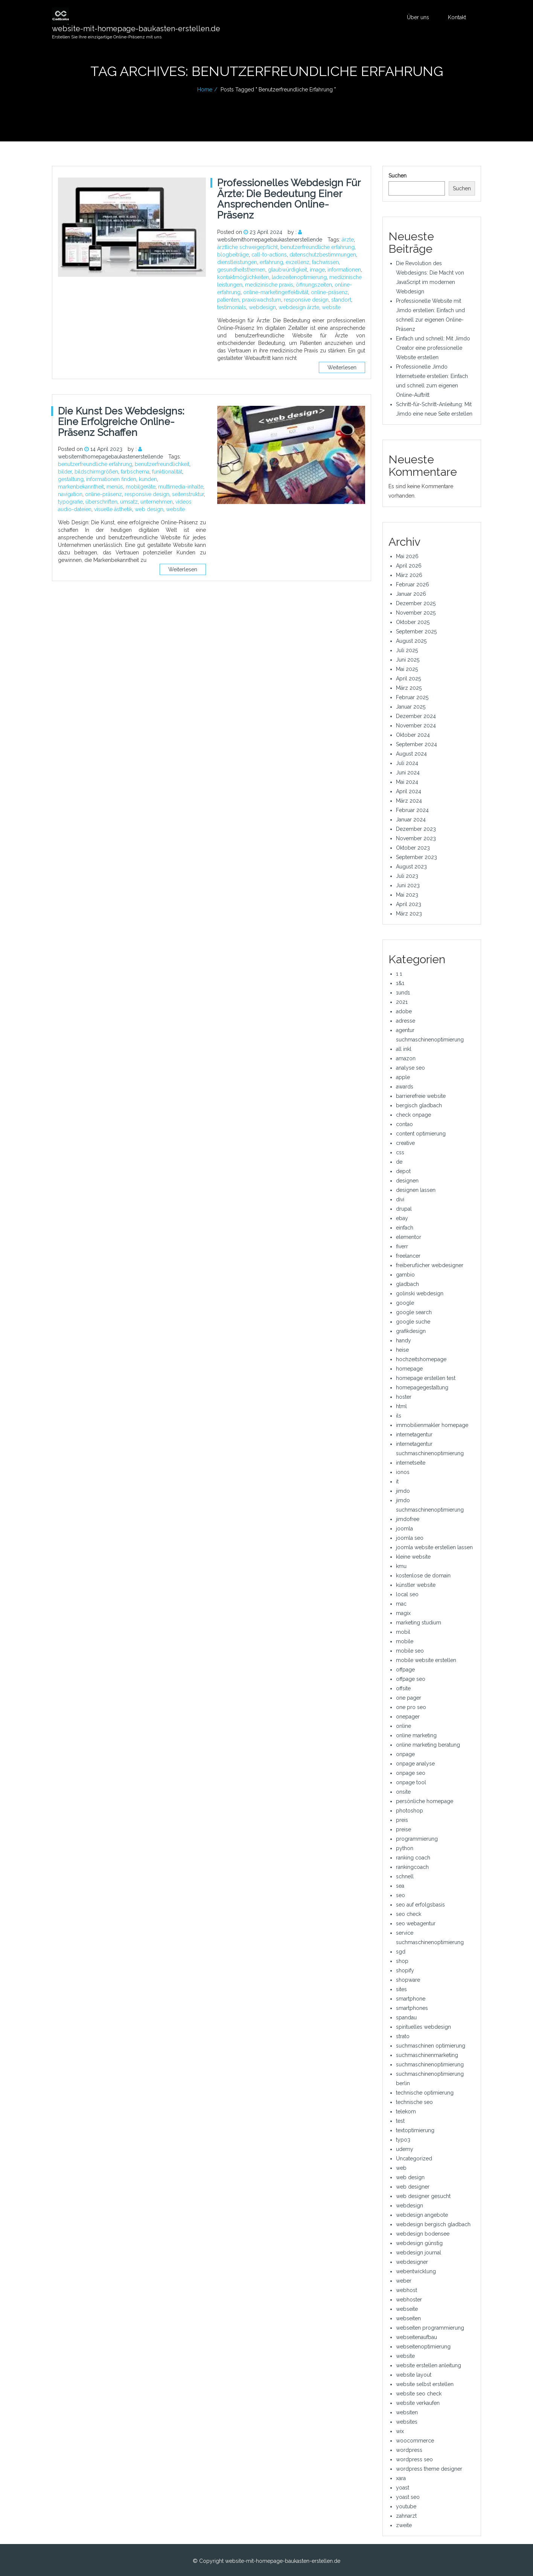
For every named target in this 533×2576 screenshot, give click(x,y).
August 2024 (411, 754)
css (400, 1152)
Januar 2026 (411, 594)
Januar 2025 (410, 707)
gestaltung (71, 479)
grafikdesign (411, 1331)
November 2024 (416, 726)
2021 (402, 1002)
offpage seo (410, 1679)
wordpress (409, 2450)
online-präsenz (329, 292)
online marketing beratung (428, 1745)
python (404, 1848)
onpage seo (410, 1773)
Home (204, 90)
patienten (228, 300)
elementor (408, 1237)
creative (405, 1143)
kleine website (413, 1557)
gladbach (407, 1284)
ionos (403, 1472)
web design (149, 509)
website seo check (419, 2394)
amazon (406, 1058)
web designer (412, 2187)
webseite (407, 2309)
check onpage (413, 1115)
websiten (407, 2412)
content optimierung (421, 1134)
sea (400, 1886)
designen (407, 1181)
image (317, 270)
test (400, 2121)
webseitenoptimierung (423, 2347)
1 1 (399, 974)
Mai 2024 (407, 782)
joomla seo (409, 1538)
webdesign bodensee (422, 2234)
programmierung (417, 1839)
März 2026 (409, 575)
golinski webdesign (419, 1293)
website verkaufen (418, 2403)
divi (400, 1199)
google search (414, 1312)
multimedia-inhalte (180, 487)
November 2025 (416, 613)
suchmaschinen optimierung (430, 2046)
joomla (404, 1529)
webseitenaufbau (416, 2337)
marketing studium (418, 1623)
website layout (413, 2375)
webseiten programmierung (430, 2328)
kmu (401, 1566)
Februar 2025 (412, 697)
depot (403, 1171)
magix (403, 1613)
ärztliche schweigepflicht (247, 247)
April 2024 (408, 791)
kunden (148, 479)
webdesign (262, 307)
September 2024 (416, 744)
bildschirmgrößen (96, 472)
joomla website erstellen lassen (434, 1547)
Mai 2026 (407, 556)
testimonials (231, 307)
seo (400, 1895)
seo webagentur (416, 1923)
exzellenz (297, 262)
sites (401, 1989)
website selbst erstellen (425, 2384)
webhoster (409, 2300)
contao (404, 1124)
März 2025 (409, 688)
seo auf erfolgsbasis (420, 1905)
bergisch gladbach (419, 1105)
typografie (70, 502)
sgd (400, 1952)
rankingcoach (412, 1867)
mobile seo (410, 1651)
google (405, 1303)
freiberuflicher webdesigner (429, 1265)
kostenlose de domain (423, 1576)
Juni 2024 (408, 773)
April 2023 (408, 904)
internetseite (410, 1463)
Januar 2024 (411, 820)
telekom (406, 2111)
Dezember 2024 (416, 716)
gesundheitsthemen (241, 270)
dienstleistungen (237, 262)
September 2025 (416, 631)
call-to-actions (269, 255)
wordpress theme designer (429, 2469)
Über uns (418, 17)
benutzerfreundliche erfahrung (317, 247)
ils (398, 1416)
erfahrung (271, 262)
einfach (404, 1228)
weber (403, 2281)
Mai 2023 (407, 895)
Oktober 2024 (413, 735)
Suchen (397, 176)
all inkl (403, 1049)
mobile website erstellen (426, 1660)
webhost (406, 2290)
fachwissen (325, 262)
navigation (70, 494)
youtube (406, 2506)
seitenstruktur (188, 494)
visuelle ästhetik (113, 509)
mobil (403, 1632)
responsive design (306, 300)
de (399, 1162)
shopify (405, 1970)
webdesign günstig (419, 2243)
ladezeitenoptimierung (299, 277)
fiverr (402, 1246)
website (331, 307)
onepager (408, 1717)
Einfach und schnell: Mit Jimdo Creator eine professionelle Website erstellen (433, 347)
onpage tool (411, 1782)
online (403, 1726)
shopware (408, 1980)
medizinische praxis (269, 285)
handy (403, 1340)
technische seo (414, 2102)
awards (404, 1087)
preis (402, 1820)
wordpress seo (414, 2459)
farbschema (135, 472)
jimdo (403, 1491)
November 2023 (416, 838)
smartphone (410, 1999)
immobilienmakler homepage (432, 1425)
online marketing (416, 1735)
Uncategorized (414, 2159)
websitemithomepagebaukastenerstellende (269, 240)
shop (402, 1961)
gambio (405, 1275)
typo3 (403, 2140)
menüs (115, 487)
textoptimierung (415, 2130)
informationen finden (111, 479)
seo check (408, 1914)
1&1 (400, 983)
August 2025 (411, 641)
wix (400, 2431)
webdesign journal (418, 2253)
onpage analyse (415, 1764)
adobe (404, 1011)
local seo (407, 1594)
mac (401, 1604)
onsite (403, 1792)
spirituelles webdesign (423, 2027)
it (397, 1482)
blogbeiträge (233, 255)
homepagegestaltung (422, 1387)
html (401, 1406)
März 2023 (409, 914)
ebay (402, 1218)
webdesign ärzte (299, 307)
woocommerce (415, 2441)
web (401, 2168)
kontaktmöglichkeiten (243, 277)
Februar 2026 (412, 584)
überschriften (101, 502)
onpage (405, 1754)
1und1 (403, 993)
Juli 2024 (407, 763)
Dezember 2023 (416, 829)
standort (341, 300)
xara (401, 2478)
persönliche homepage (424, 1801)
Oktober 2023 (413, 848)
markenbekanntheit (81, 487)
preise (403, 1829)
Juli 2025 (407, 650)
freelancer (408, 1256)
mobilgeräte (140, 487)
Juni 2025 (407, 660)
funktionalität (167, 472)
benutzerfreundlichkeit (162, 464)
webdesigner (412, 2262)
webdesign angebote (422, 2215)
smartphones (412, 2008)
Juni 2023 (408, 885)
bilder (65, 472)
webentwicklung (416, 2271)
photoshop (409, 1811)
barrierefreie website (421, 1096)
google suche (413, 1322)
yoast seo (408, 2497)
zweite (404, 2525)
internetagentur (414, 1434)
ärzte (348, 240)
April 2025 (408, 678)
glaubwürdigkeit (287, 270)
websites (406, 2422)
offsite (403, 1688)
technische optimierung (425, 2093)
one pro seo (411, 1707)
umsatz (129, 502)
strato (403, 2036)
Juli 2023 (407, 876)
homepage (409, 1369)
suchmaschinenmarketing (427, 2055)
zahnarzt (406, 2516)
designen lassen (416, 1190)
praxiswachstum (261, 300)
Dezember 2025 (416, 603)
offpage (405, 1670)
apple (403, 1077)
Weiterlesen (341, 367)
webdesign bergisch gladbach (433, 2224)
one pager (408, 1698)
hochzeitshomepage (421, 1359)
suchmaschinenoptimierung (430, 2064)
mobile (404, 1641)
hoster (403, 1397)
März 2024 (409, 801)
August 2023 (411, 867)
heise (402, 1350)
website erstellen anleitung (428, 2365)
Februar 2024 (412, 810)
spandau (406, 2017)
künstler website (416, 1585)
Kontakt (457, 17)
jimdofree (407, 1519)
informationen (344, 270)
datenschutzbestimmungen (322, 255)
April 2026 (409, 566)
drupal (404, 1209)
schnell (405, 1876)
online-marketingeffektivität (275, 292)
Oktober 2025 (412, 622)
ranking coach (413, 1858)
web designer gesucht (423, 2196)
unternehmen (156, 502)
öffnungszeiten (314, 285)
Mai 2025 (407, 669)
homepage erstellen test (425, 1378)
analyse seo (410, 1068)
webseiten (408, 2318)
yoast (402, 2488)
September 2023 (416, 857)
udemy (404, 2149)
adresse (405, 1021)
